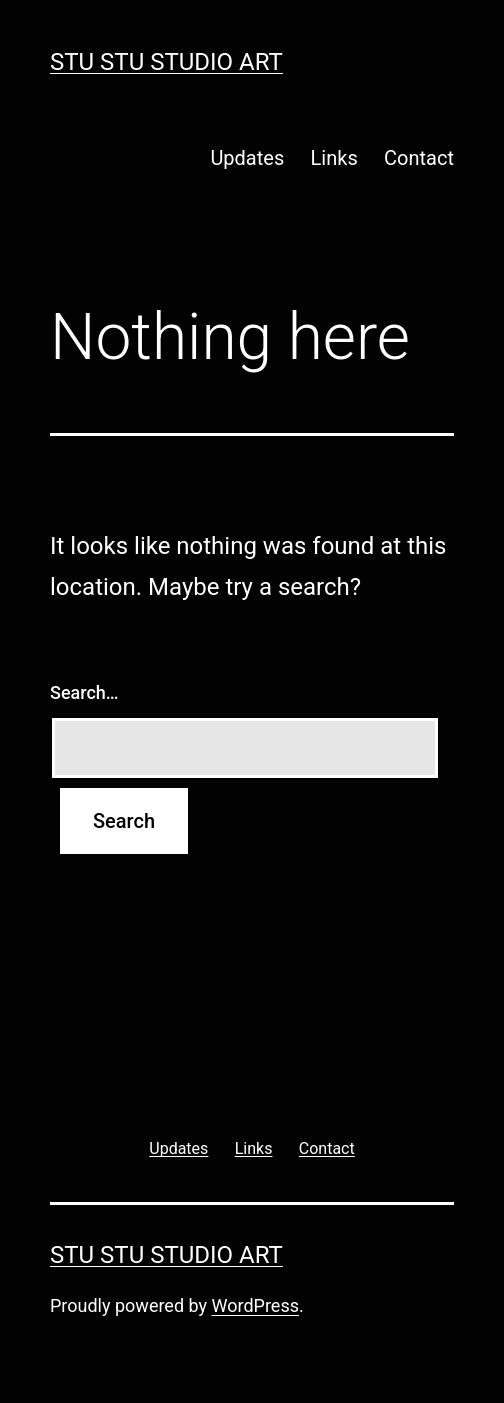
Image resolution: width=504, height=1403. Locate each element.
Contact (419, 158)
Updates (247, 158)
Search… (84, 692)
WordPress (255, 1305)
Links (334, 158)
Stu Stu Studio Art (166, 62)
